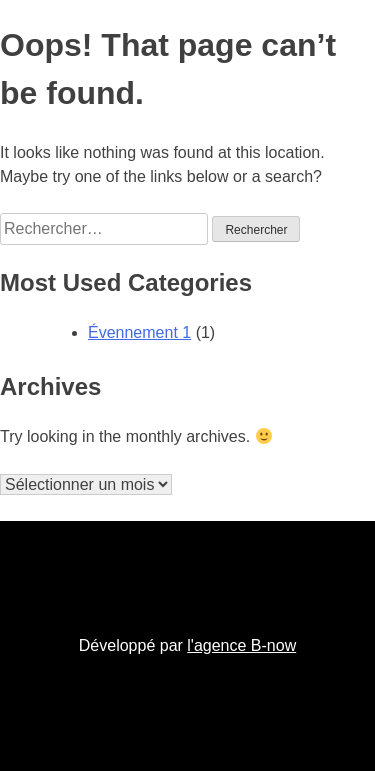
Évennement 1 (139, 332)
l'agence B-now (241, 645)
